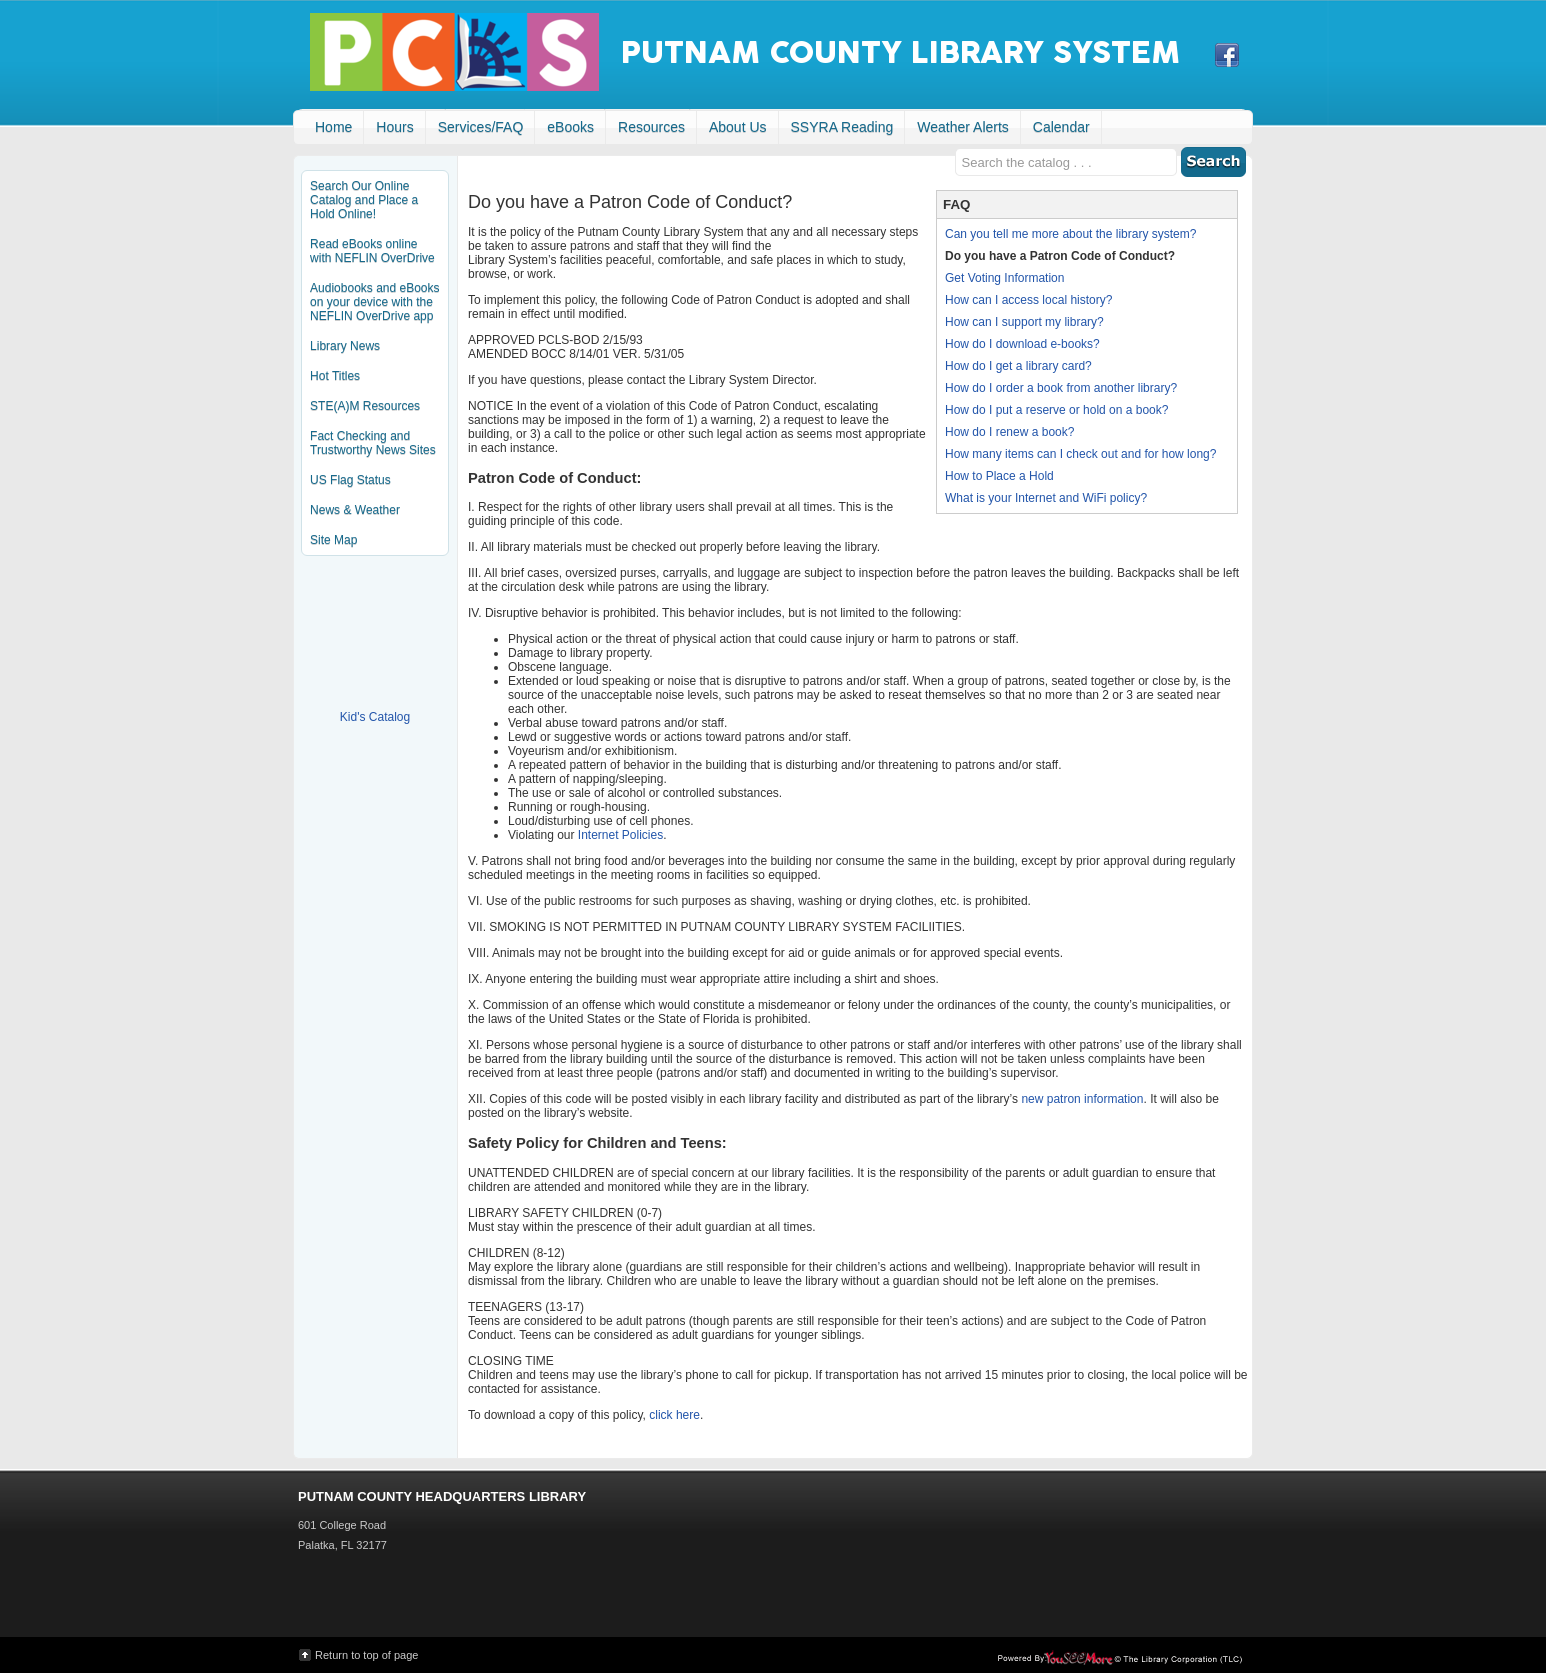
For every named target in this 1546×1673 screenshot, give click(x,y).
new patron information (1082, 1099)
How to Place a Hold (999, 476)
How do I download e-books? (1022, 344)
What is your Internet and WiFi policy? (1046, 498)
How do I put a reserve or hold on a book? (1056, 410)
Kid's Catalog (375, 645)
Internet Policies (620, 835)
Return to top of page (366, 1655)
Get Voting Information (1004, 278)
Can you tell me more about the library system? (1070, 234)
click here (674, 1415)
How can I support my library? (1024, 322)
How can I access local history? (1028, 300)
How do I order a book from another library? (1061, 388)
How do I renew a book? (1009, 432)
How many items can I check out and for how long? (1080, 454)
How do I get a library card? (1018, 366)
